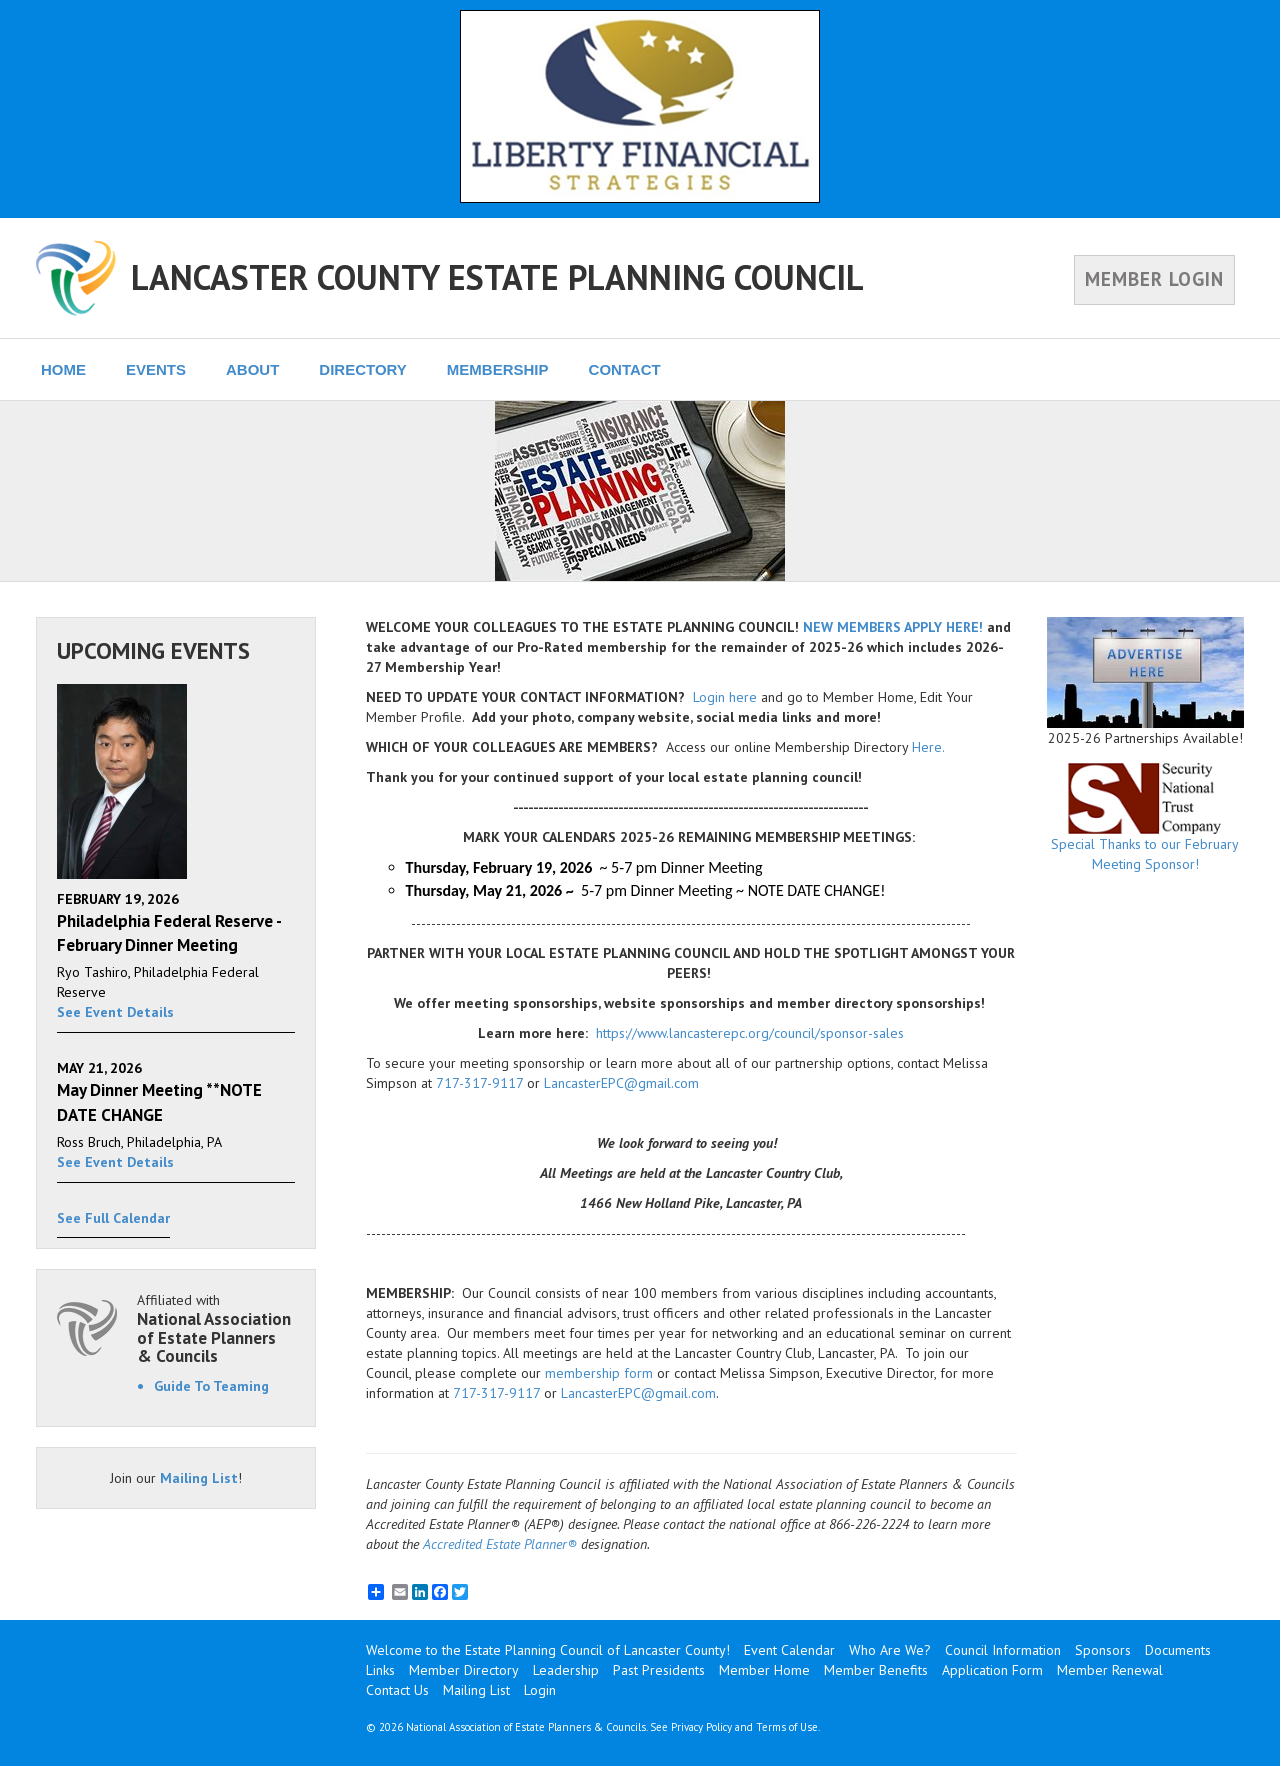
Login (540, 1690)
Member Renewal (1110, 1670)
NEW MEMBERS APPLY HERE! (893, 627)
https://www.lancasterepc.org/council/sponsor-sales (750, 1033)
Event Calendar (789, 1650)
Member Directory (464, 1670)
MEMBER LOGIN (1154, 279)
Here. (928, 747)
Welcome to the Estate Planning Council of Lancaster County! (548, 1650)
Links (380, 1670)
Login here (725, 697)
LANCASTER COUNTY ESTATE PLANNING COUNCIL (497, 277)
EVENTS (156, 369)
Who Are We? (890, 1650)
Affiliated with (216, 1328)
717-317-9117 (479, 1083)
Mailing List (199, 1478)
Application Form (992, 1670)
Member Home (764, 1670)
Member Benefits (876, 1670)
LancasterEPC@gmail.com (621, 1083)
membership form (599, 1373)
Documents (1178, 1650)
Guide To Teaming (211, 1386)
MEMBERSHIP (498, 369)
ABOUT (252, 369)
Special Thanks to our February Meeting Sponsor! (1145, 818)
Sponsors (1103, 1650)
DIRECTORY (363, 369)
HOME (63, 369)
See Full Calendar (113, 1218)
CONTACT (625, 369)
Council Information (1003, 1650)
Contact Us (397, 1690)
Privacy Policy (701, 1727)
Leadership (566, 1670)
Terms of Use (787, 1727)
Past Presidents (659, 1670)
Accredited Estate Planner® (500, 1544)
